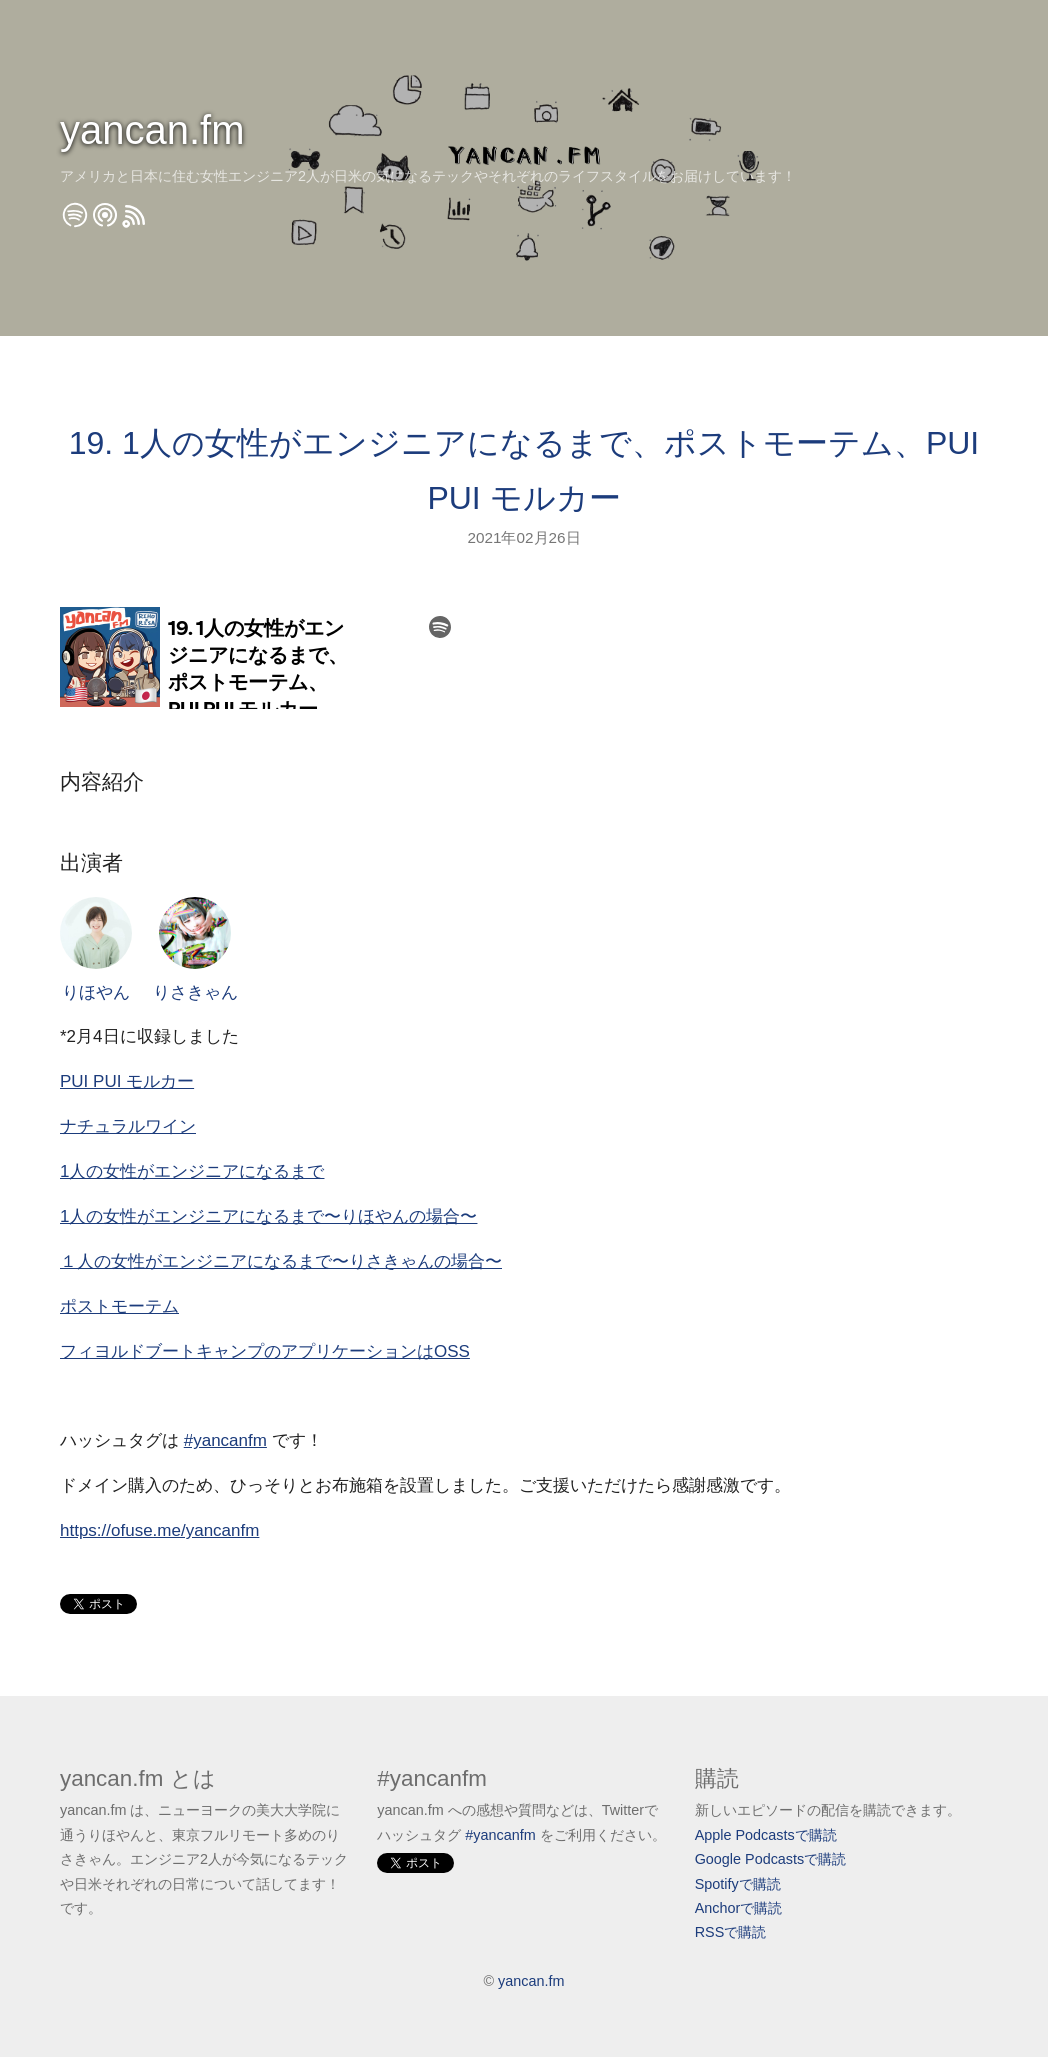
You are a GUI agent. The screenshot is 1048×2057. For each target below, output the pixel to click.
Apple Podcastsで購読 (766, 1835)
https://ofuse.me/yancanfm (159, 1530)
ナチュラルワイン (128, 1126)
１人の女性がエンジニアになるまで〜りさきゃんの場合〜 (281, 1261)
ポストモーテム (119, 1306)
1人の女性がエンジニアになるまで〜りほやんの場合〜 (268, 1216)
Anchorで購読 (739, 1908)
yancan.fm (152, 130)
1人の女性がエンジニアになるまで (192, 1171)
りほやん (96, 949)
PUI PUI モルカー (127, 1081)
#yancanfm (225, 1440)
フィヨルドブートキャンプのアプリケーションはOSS (265, 1351)
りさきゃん (195, 949)
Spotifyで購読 (738, 1884)
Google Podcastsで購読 (771, 1859)
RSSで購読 (731, 1932)
